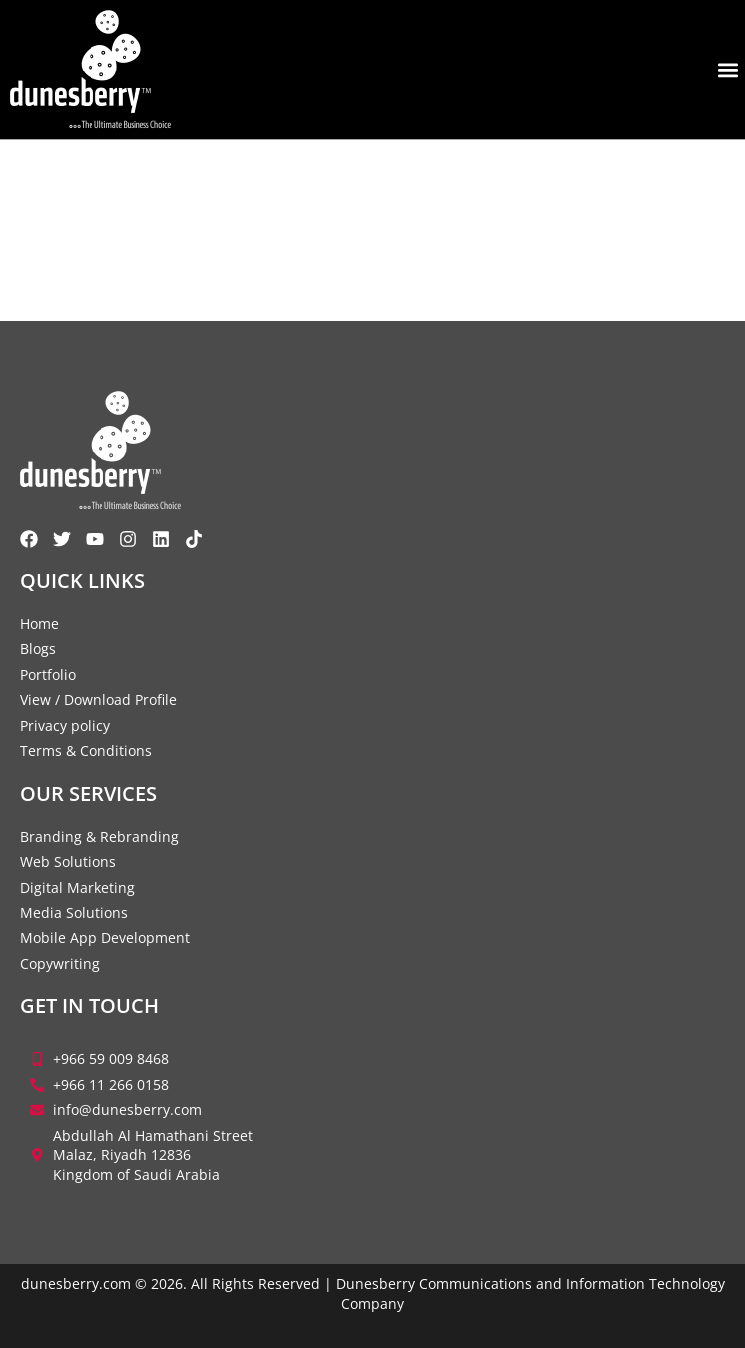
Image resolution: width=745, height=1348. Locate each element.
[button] (728, 69)
